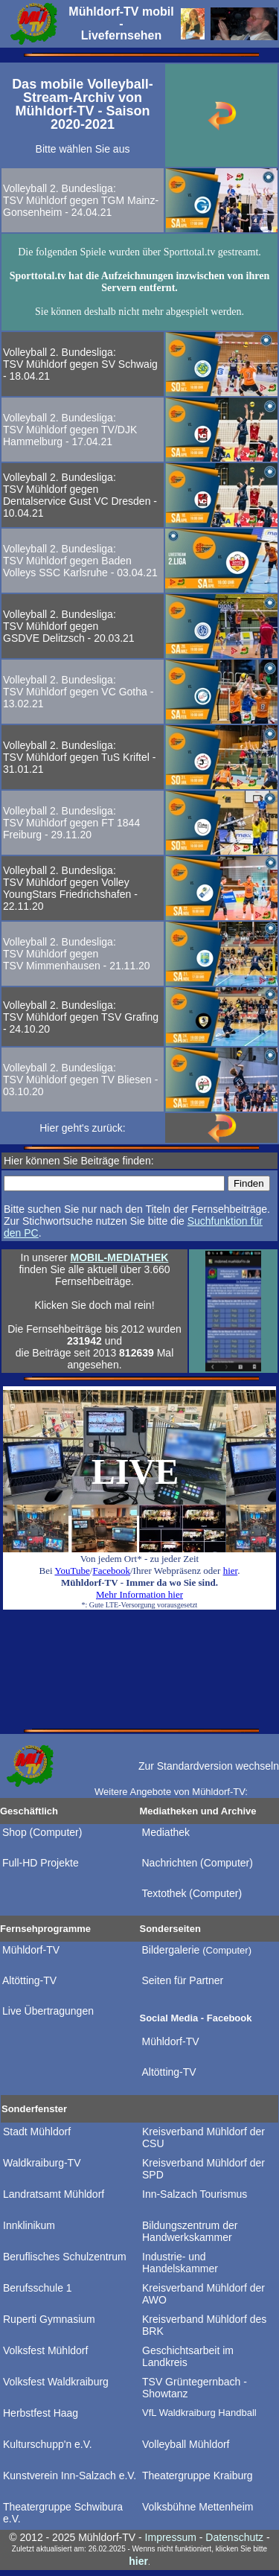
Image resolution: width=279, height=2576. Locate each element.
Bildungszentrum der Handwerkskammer (189, 2231)
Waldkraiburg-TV (42, 2163)
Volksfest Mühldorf (45, 2350)
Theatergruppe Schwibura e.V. (63, 2513)
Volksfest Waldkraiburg (56, 2382)
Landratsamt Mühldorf (53, 2194)
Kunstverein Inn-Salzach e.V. (69, 2475)
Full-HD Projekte (40, 1863)
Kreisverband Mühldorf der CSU (203, 2137)
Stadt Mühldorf (37, 2131)
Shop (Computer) (42, 1832)
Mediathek (166, 1832)
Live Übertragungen (48, 2011)
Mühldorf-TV (31, 1950)
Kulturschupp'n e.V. (47, 2444)
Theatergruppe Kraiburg (197, 2475)
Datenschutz (234, 2537)
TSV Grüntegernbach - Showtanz (194, 2388)
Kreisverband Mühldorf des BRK (204, 2325)
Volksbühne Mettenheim (197, 2507)
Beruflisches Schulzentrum (64, 2257)
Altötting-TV (29, 1980)
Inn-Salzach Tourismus (194, 2194)
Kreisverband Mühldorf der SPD (203, 2169)
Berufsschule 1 (37, 2288)
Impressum (170, 2537)
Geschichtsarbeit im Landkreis (188, 2356)
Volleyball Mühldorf (186, 2444)
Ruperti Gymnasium (49, 2319)
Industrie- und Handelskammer (180, 2262)
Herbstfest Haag (40, 2413)
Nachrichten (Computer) (197, 1863)
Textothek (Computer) (192, 1893)
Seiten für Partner (183, 1980)
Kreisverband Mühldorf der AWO (203, 2294)
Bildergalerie (196, 1950)
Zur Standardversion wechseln (208, 1766)
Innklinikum (29, 2225)
